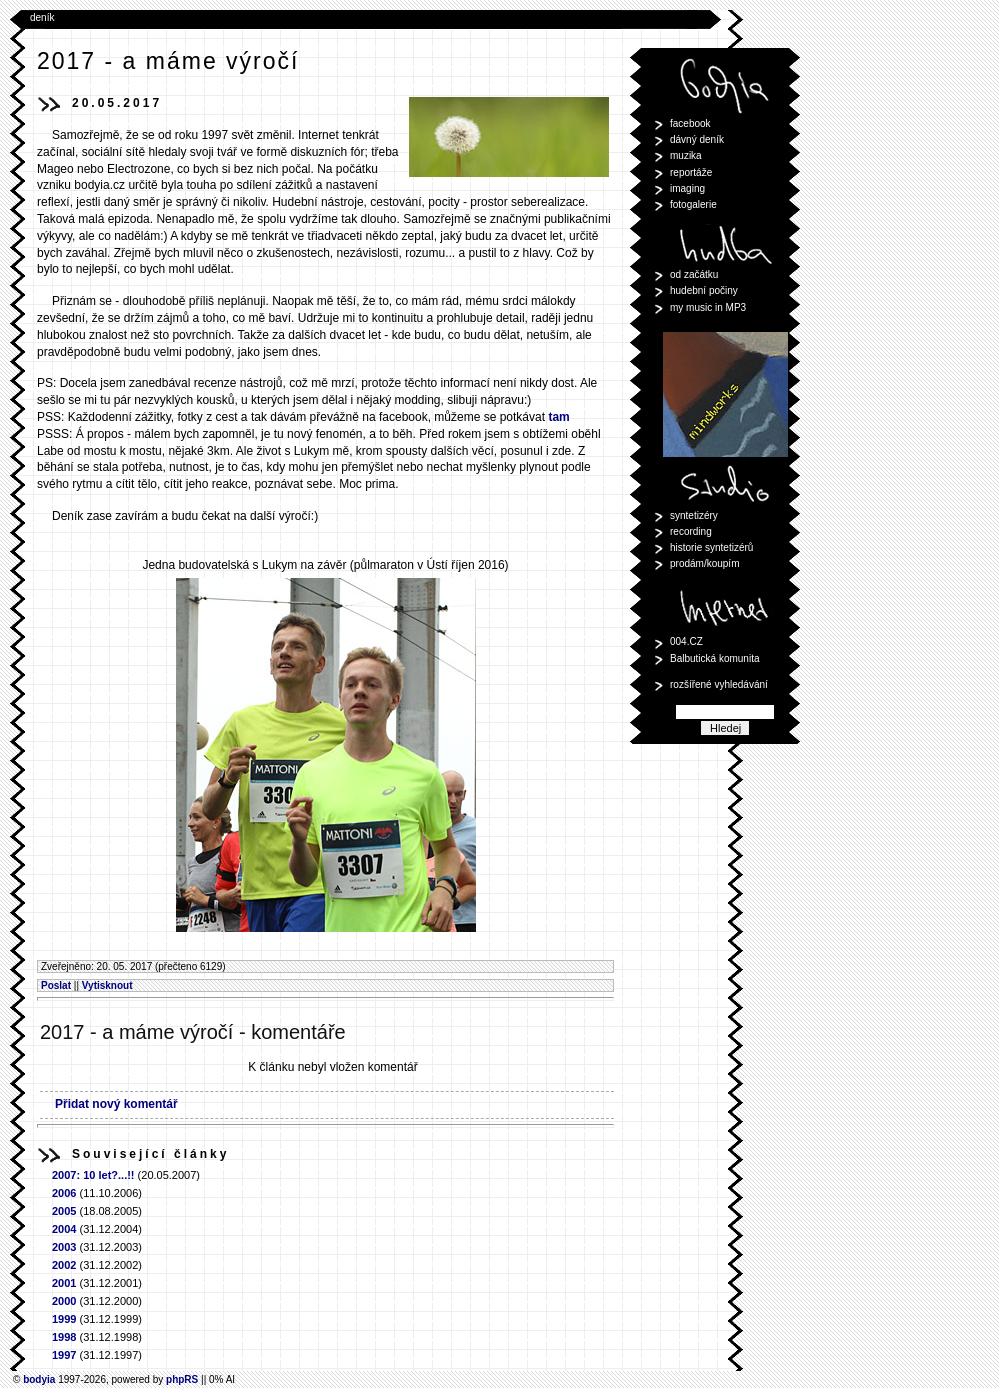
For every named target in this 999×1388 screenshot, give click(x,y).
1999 (64, 1319)
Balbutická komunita (715, 658)
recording (691, 531)
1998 (64, 1337)
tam (558, 417)
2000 (64, 1301)
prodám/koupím (704, 563)
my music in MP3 (708, 307)
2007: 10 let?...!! (93, 1175)
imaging (687, 188)
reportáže (691, 172)
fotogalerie (693, 204)
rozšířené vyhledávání (719, 684)
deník (42, 17)
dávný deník (697, 139)
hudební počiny (704, 290)
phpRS (182, 1379)
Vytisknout (107, 985)
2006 (64, 1193)
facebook (690, 123)
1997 (64, 1355)
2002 (64, 1265)
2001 (64, 1283)
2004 (64, 1229)
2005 (64, 1211)
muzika (686, 155)
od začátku (694, 274)
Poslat (56, 985)
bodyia (39, 1379)
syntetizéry (694, 515)
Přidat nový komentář (116, 1104)
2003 (64, 1247)
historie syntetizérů (711, 547)
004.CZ (686, 641)
